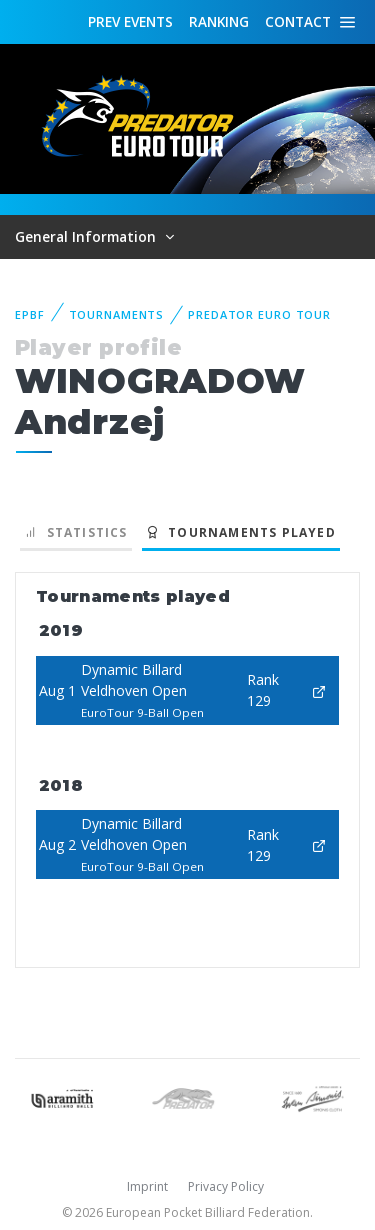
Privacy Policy (226, 1186)
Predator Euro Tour (259, 314)
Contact (298, 21)
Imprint (147, 1186)
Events (130, 22)
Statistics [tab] (76, 532)
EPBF (30, 314)
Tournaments (117, 314)
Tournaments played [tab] (241, 532)
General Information (87, 236)
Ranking (219, 21)
